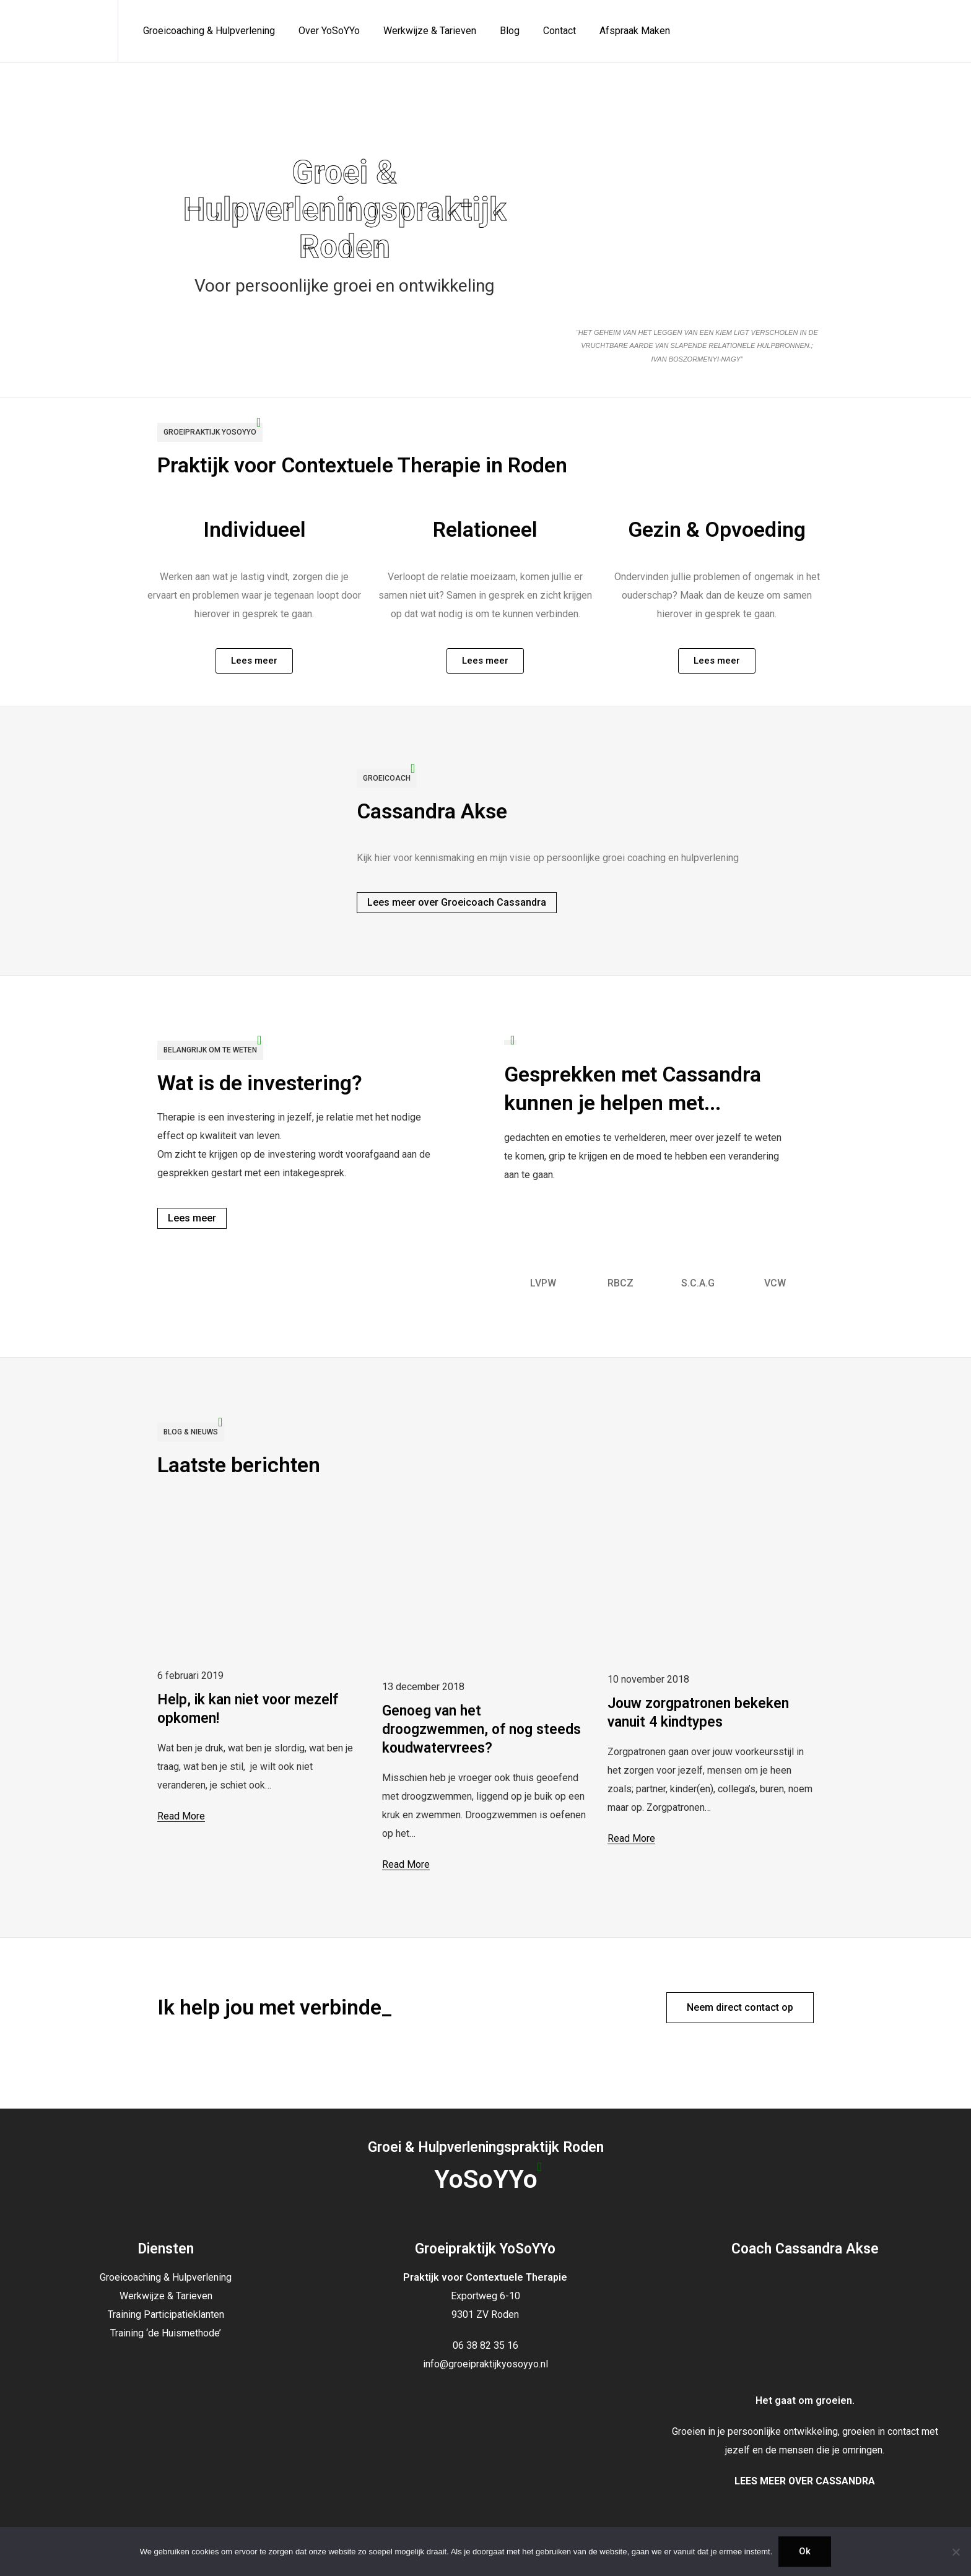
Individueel (254, 534)
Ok (805, 2551)
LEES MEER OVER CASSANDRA (804, 2481)
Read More (181, 1816)
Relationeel (485, 534)
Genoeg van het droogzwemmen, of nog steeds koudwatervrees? (481, 1729)
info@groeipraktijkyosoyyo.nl (485, 2364)
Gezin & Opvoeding (717, 534)
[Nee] (955, 2552)
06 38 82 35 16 (485, 2345)
